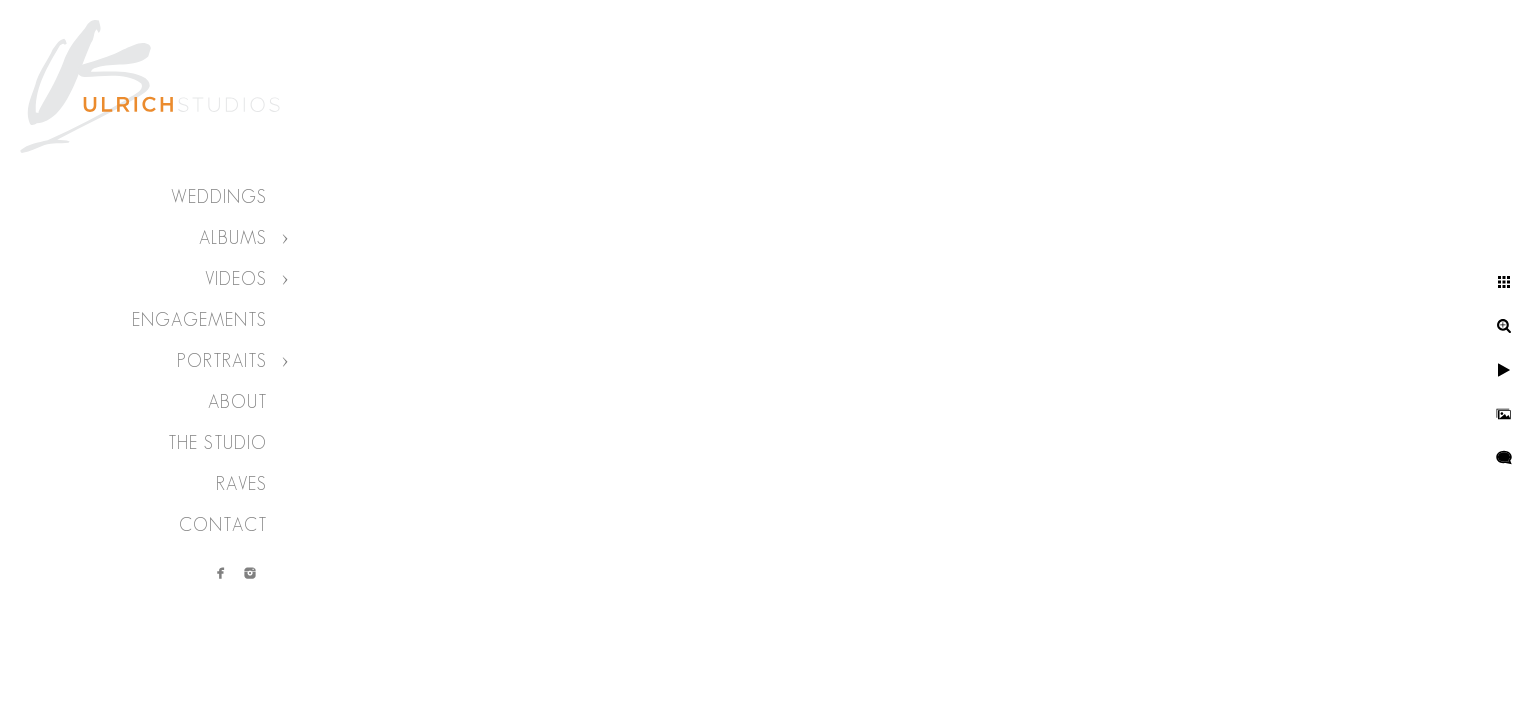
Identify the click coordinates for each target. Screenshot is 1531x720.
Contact (223, 525)
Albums (233, 238)
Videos (236, 279)
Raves (241, 484)
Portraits (222, 361)
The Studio (217, 443)
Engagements (199, 320)
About (237, 402)
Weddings (219, 197)
